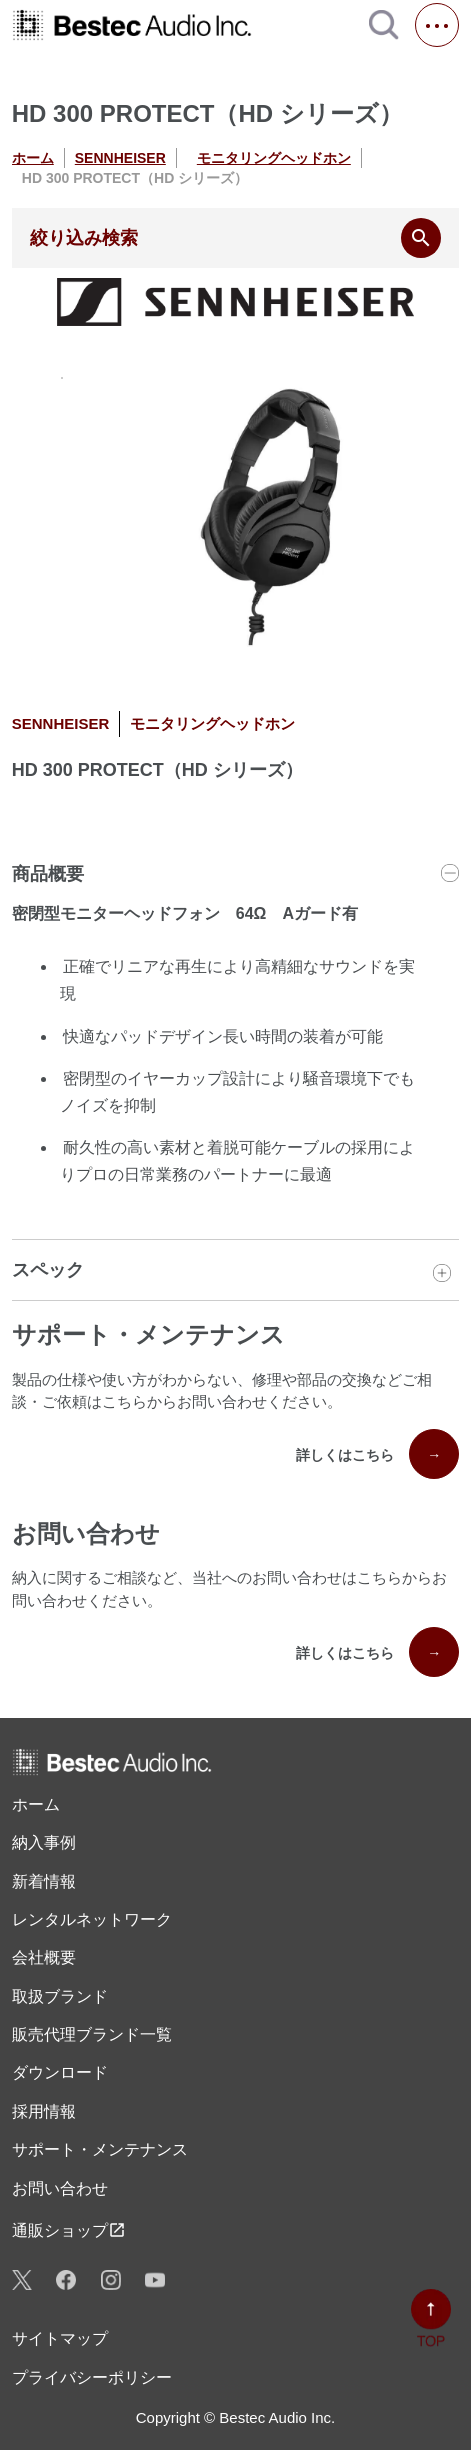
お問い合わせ (60, 2188)
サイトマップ (60, 2338)
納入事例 (44, 1842)
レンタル (92, 1920)
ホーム (33, 158)
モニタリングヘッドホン (274, 158)
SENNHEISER (120, 158)
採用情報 (44, 2111)
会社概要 (44, 1957)
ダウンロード (60, 2072)
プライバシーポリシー (92, 2377)
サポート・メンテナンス (100, 2149)
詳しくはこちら (377, 1454)
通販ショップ (69, 2230)
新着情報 (44, 1881)
